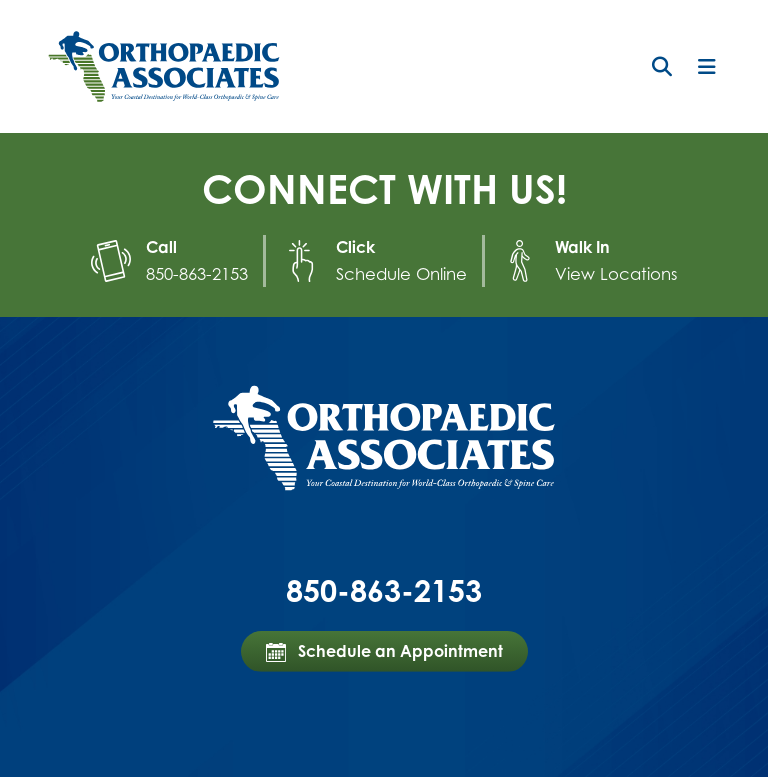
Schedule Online (405, 273)
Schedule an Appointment (384, 649)
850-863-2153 (204, 273)
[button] (662, 67)
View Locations (612, 273)
